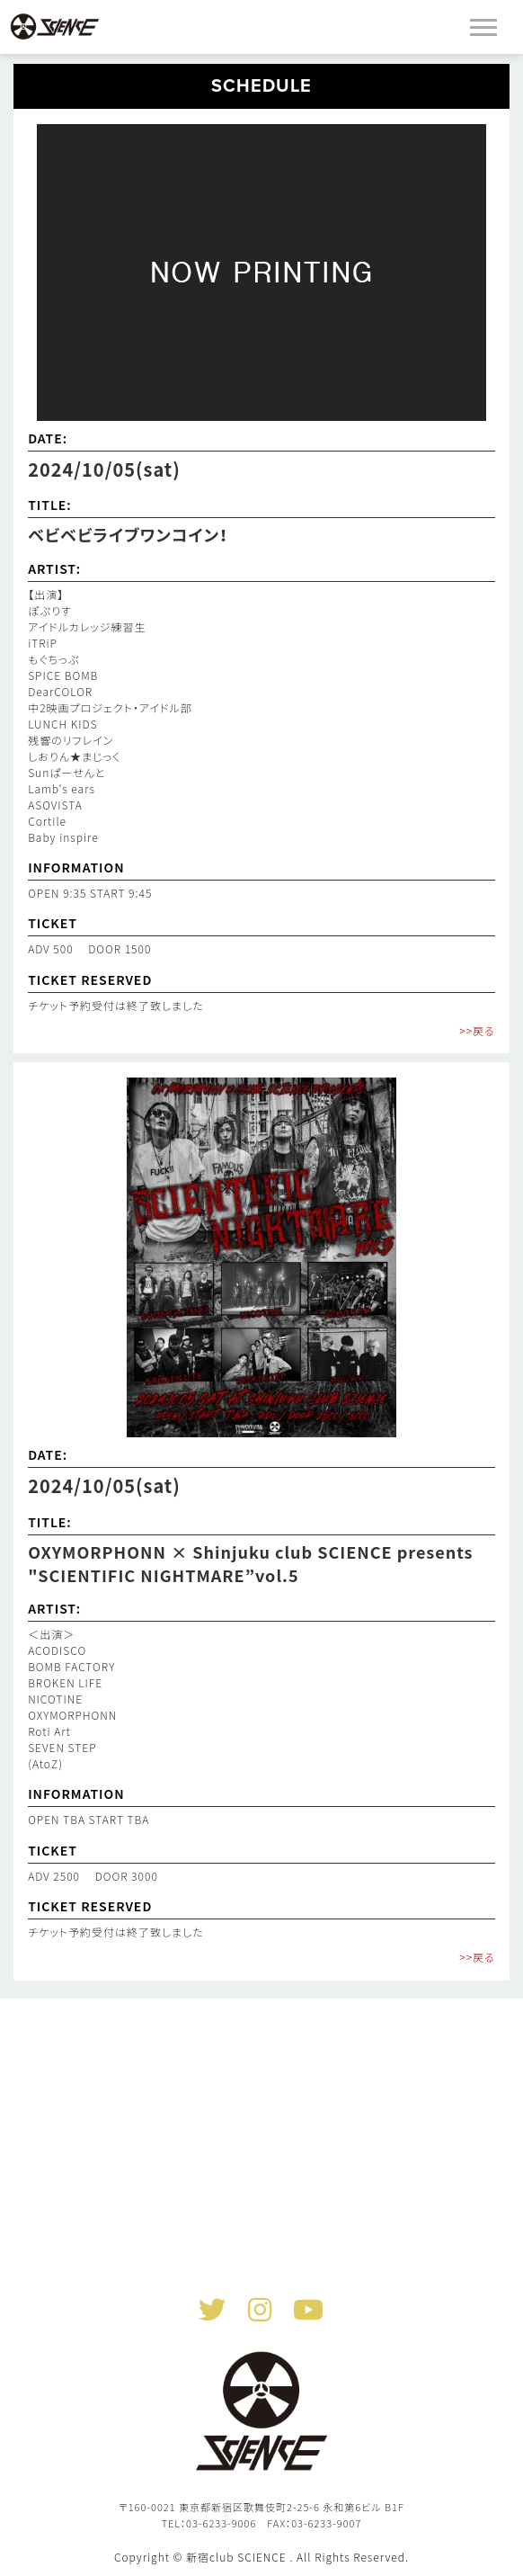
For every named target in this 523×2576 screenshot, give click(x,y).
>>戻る (477, 1030)
